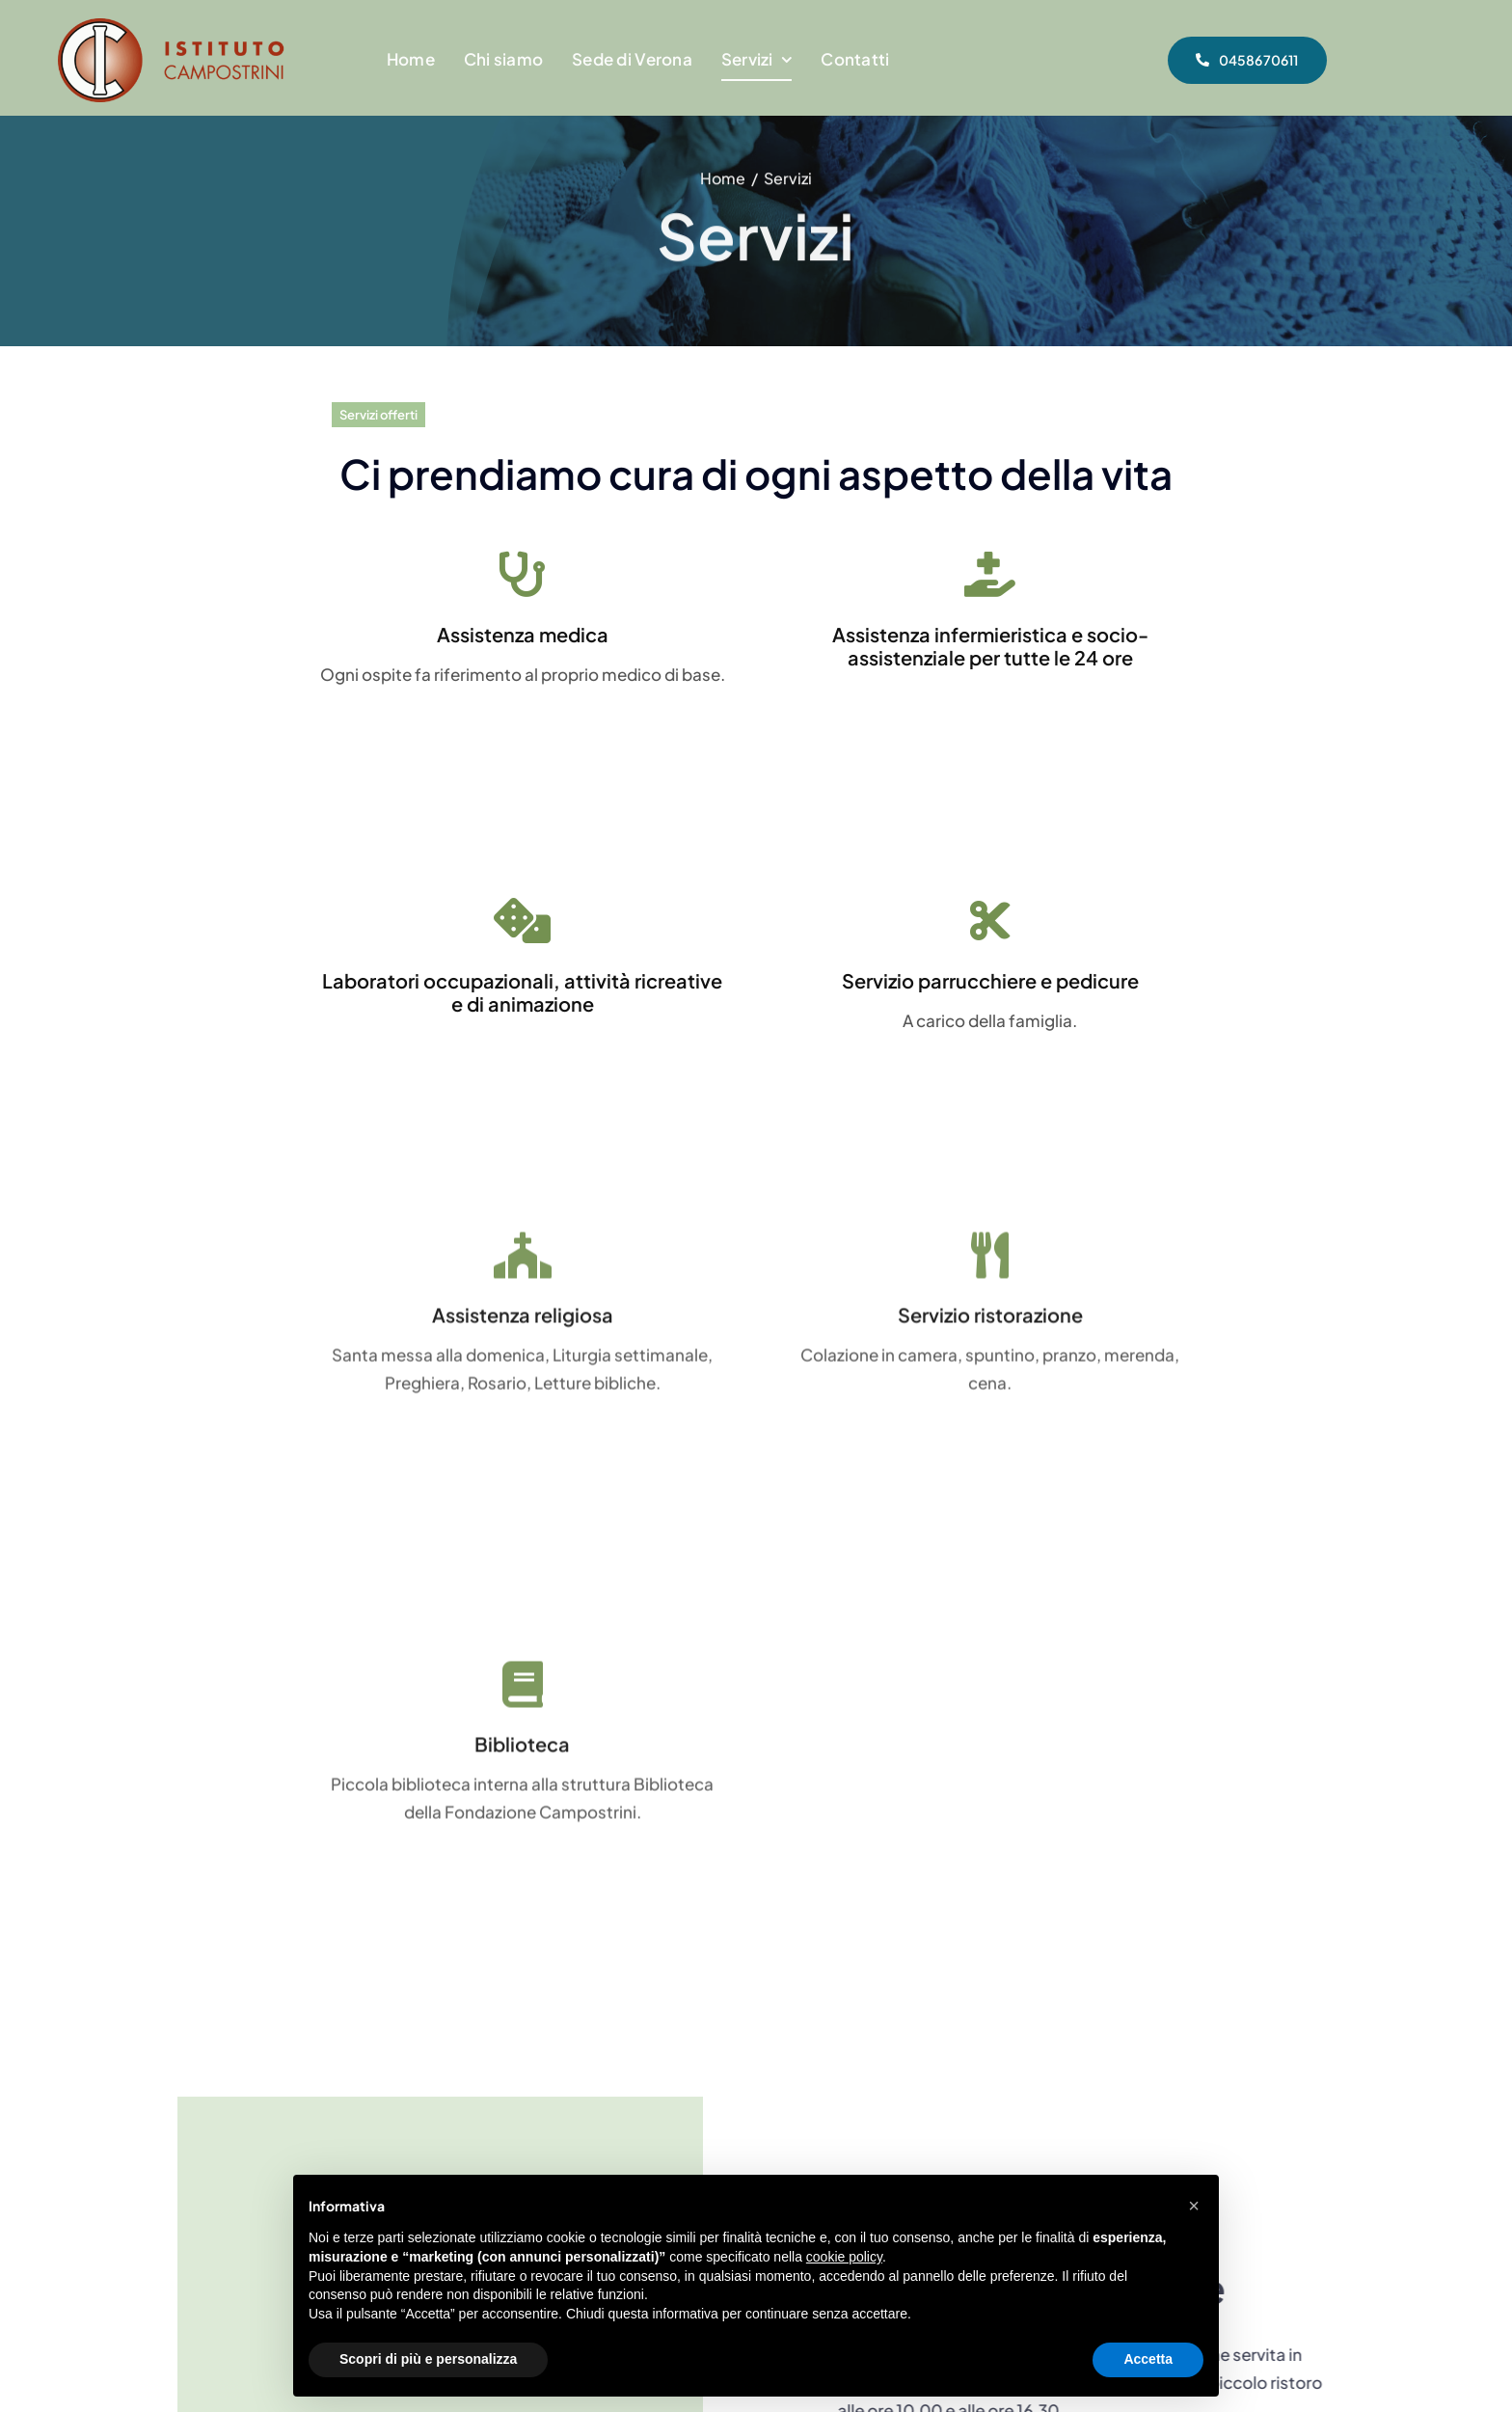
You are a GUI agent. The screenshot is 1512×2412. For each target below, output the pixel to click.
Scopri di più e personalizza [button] (428, 2359)
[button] (1193, 2205)
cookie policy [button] (844, 2256)
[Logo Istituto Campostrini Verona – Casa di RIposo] (171, 26)
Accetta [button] (1148, 2359)
